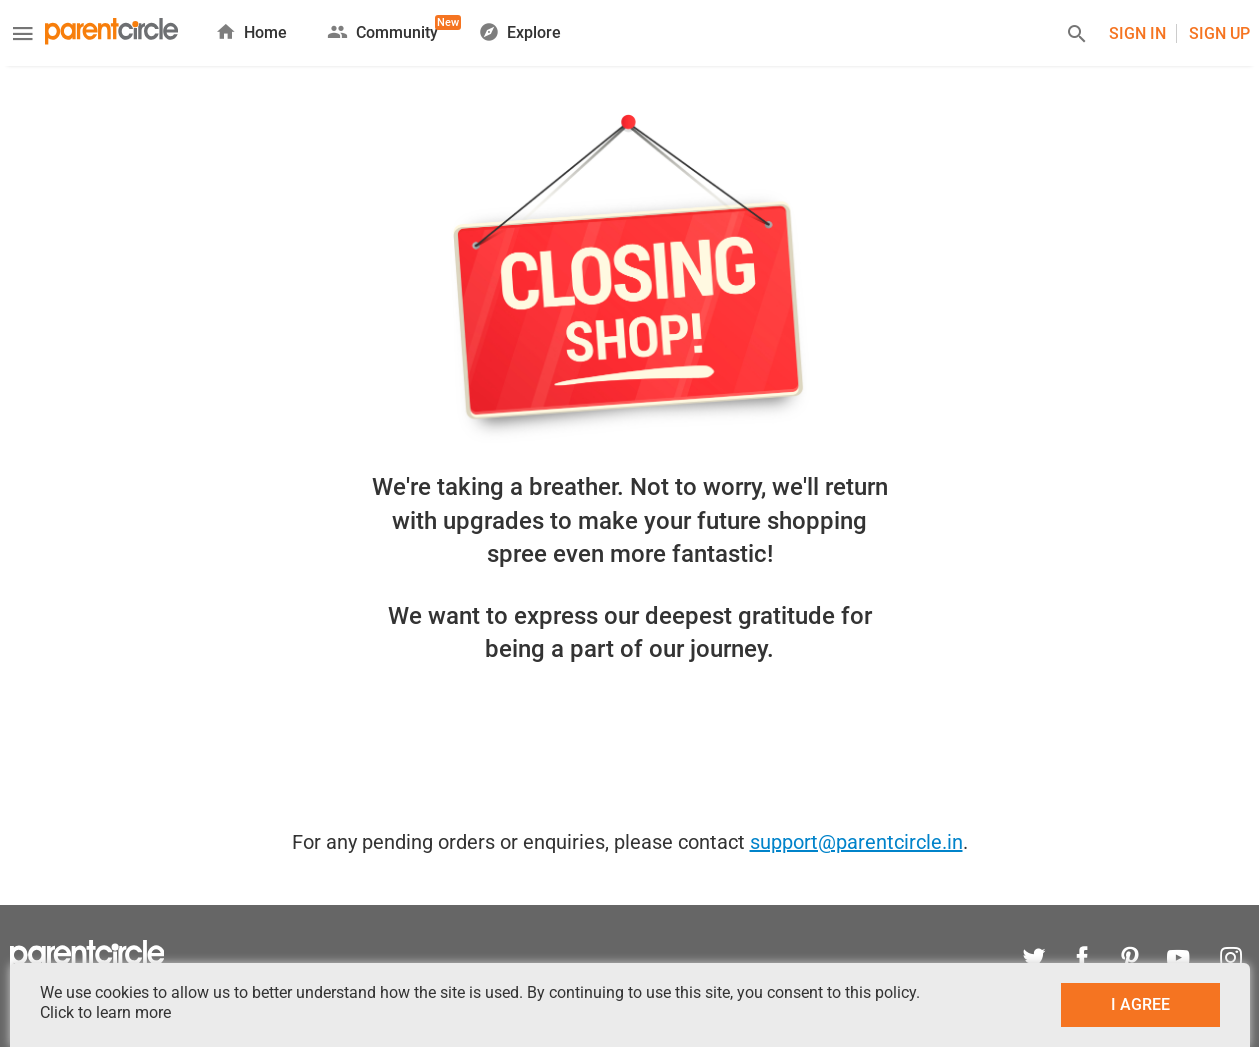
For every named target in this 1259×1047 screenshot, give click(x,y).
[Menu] (23, 36)
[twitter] (1034, 960)
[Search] (1077, 36)
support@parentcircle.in (856, 842)
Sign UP (1219, 33)
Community (382, 28)
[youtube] (1178, 960)
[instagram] (1226, 960)
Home (251, 31)
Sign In (1137, 33)
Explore (519, 31)
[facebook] (1082, 960)
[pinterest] (1130, 960)
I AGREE (1140, 1004)
